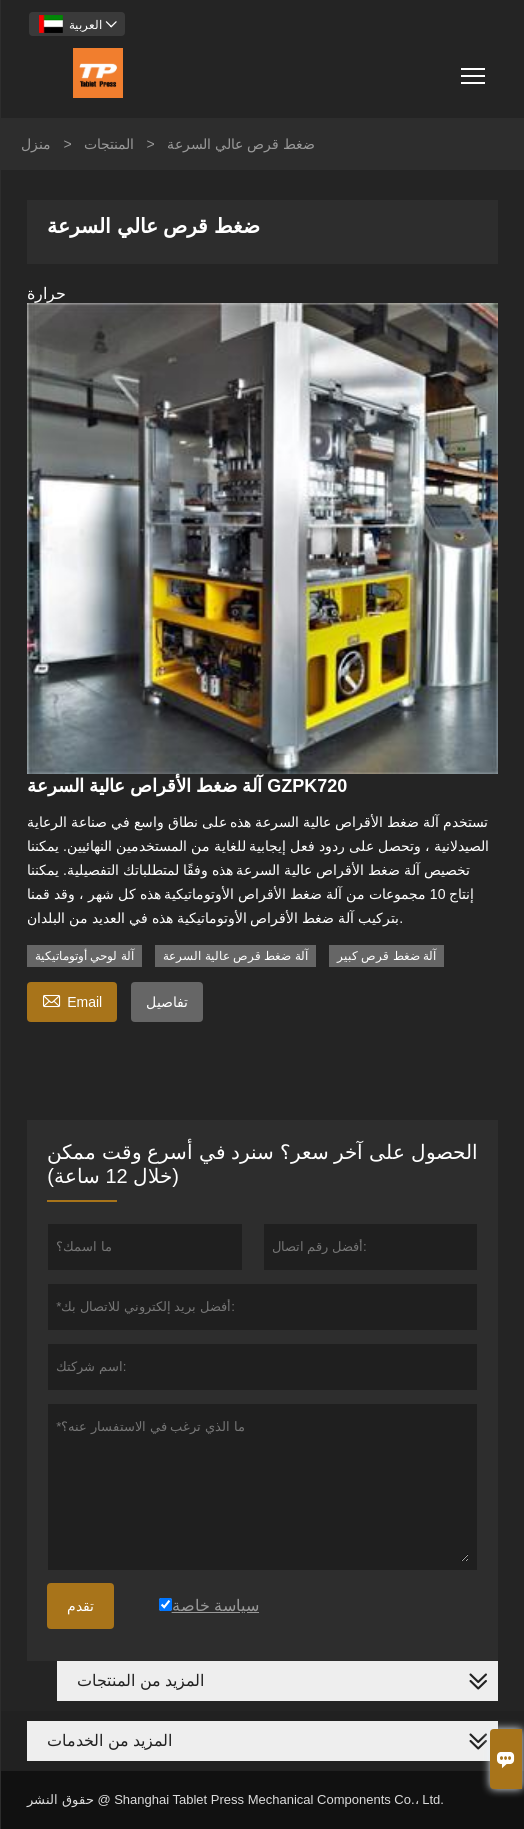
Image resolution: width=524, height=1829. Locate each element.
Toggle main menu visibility (474, 68)
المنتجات (109, 144)
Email (72, 999)
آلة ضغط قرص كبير (386, 956)
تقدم (80, 1606)
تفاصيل (167, 1002)
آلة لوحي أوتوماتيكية (84, 956)
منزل (36, 144)
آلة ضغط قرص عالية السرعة (235, 956)
